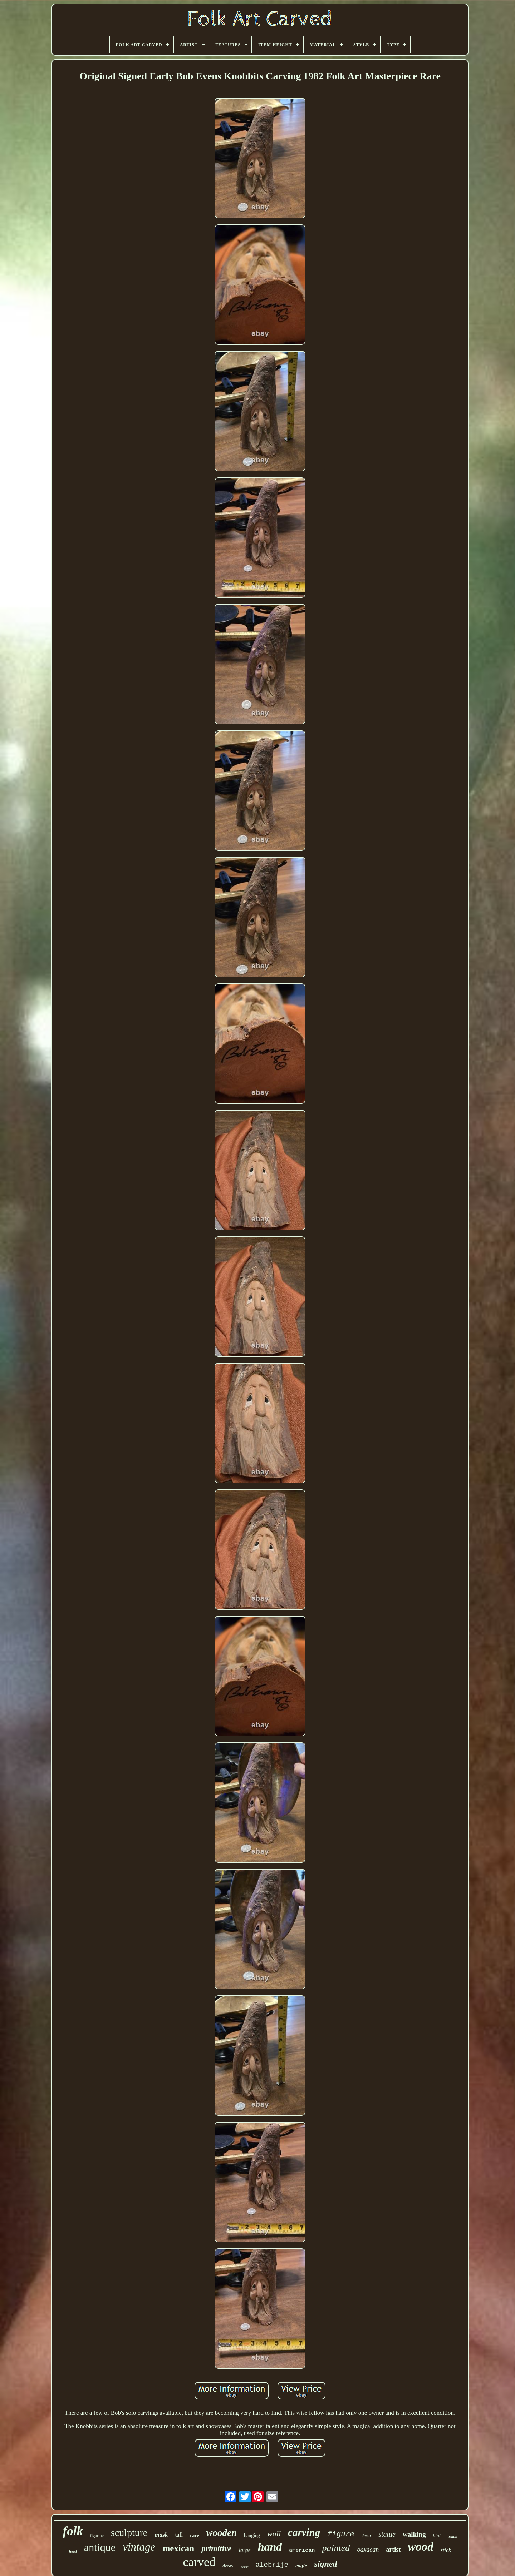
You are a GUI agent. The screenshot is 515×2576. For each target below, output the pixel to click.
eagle (301, 2565)
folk (73, 2531)
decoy (227, 2565)
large (245, 2550)
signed (325, 2563)
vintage (139, 2547)
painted (336, 2548)
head (73, 2551)
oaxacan (368, 2549)
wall (274, 2533)
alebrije (272, 2565)
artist (393, 2549)
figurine (97, 2535)
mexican (178, 2548)
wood (420, 2546)
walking (414, 2534)
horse (244, 2567)
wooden (221, 2532)
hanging (252, 2535)
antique (100, 2547)
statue (387, 2534)
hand (270, 2546)
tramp (452, 2536)
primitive (216, 2548)
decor (366, 2535)
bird (436, 2535)
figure (340, 2534)
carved (199, 2561)
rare (194, 2535)
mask (161, 2534)
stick (446, 2550)
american (302, 2550)
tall (179, 2534)
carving (304, 2532)
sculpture (129, 2532)
